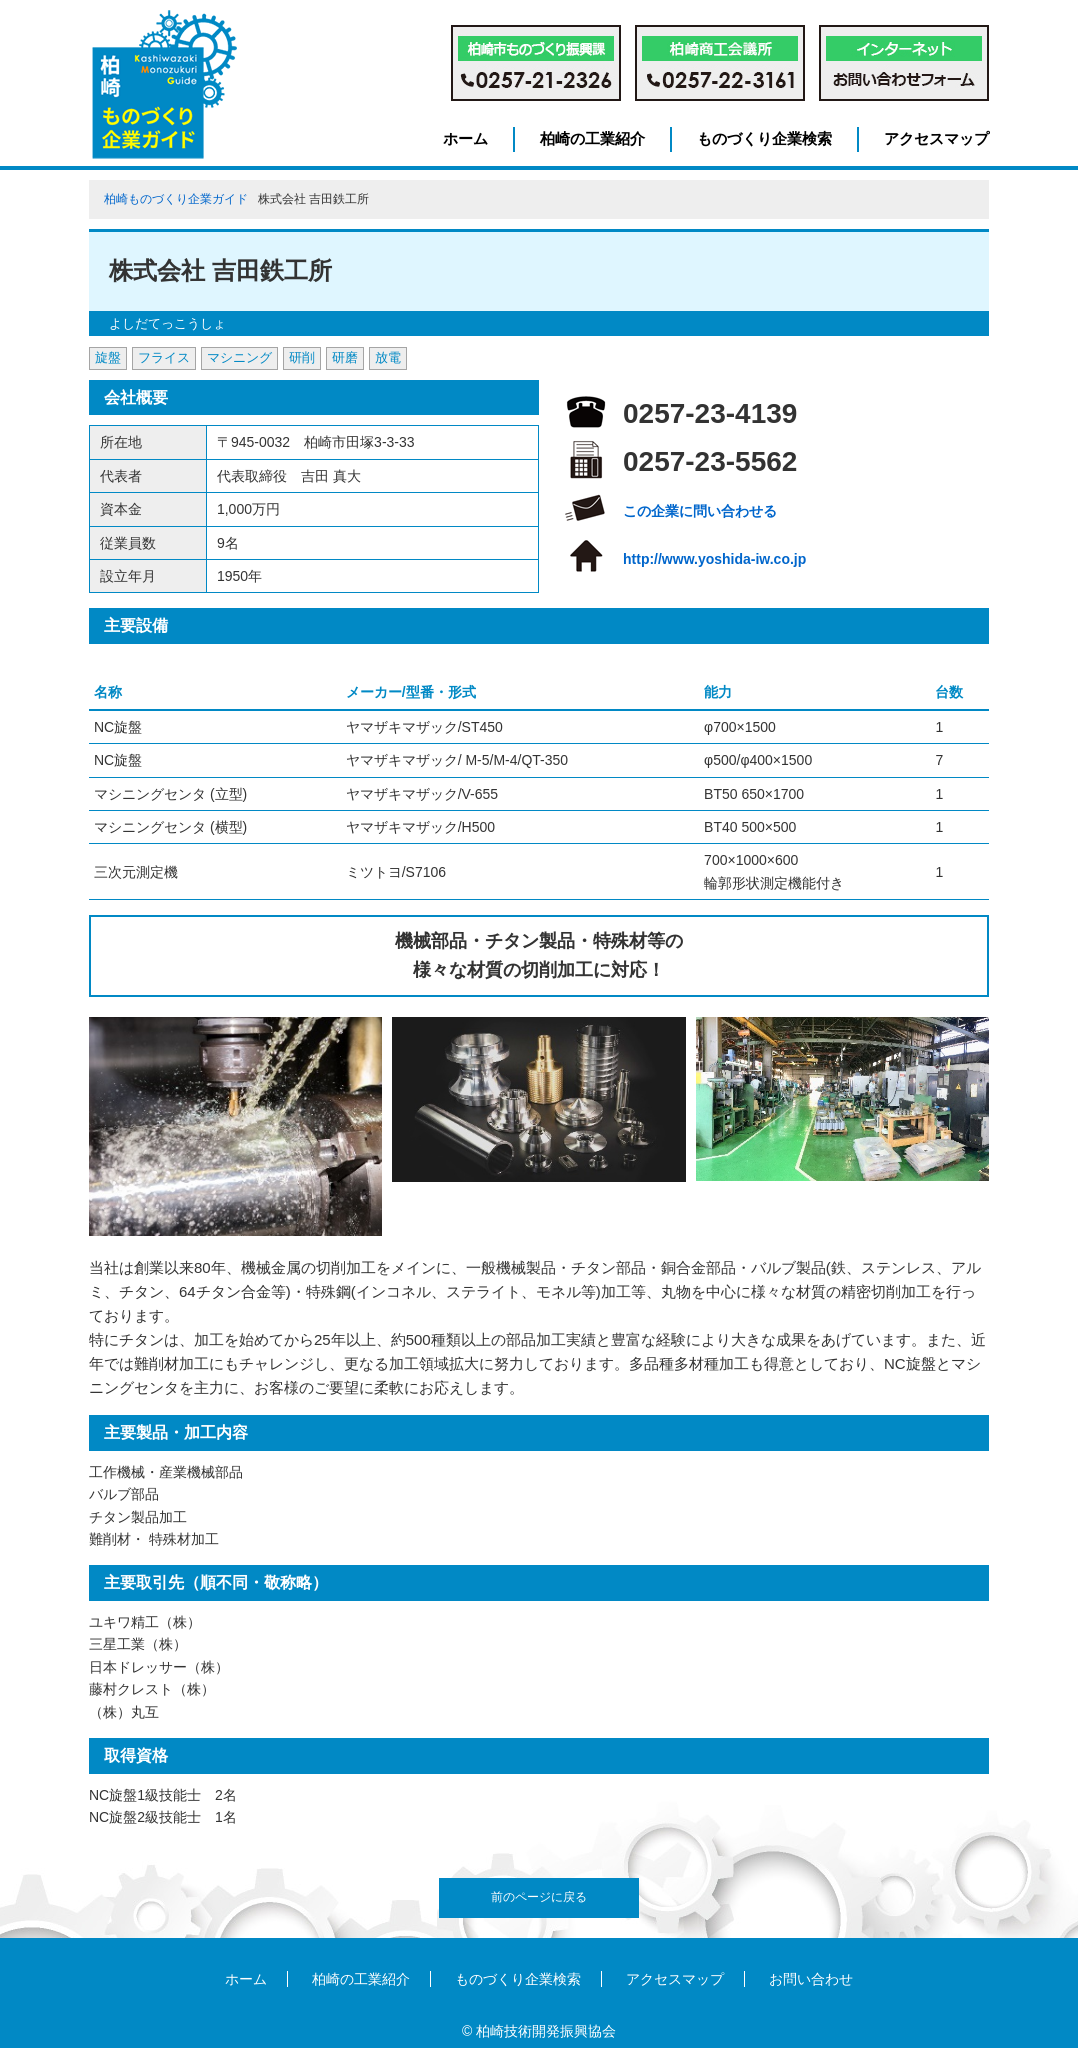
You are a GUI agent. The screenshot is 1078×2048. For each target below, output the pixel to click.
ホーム (465, 138)
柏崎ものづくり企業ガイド (176, 199)
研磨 (345, 357)
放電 (388, 357)
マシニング (239, 357)
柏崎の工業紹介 (592, 138)
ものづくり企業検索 (764, 138)
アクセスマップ (936, 138)
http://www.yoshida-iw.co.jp (714, 559)
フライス (164, 357)
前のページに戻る (539, 1897)
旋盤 (108, 357)
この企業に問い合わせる (700, 511)
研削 (302, 357)
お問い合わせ (811, 1979)
